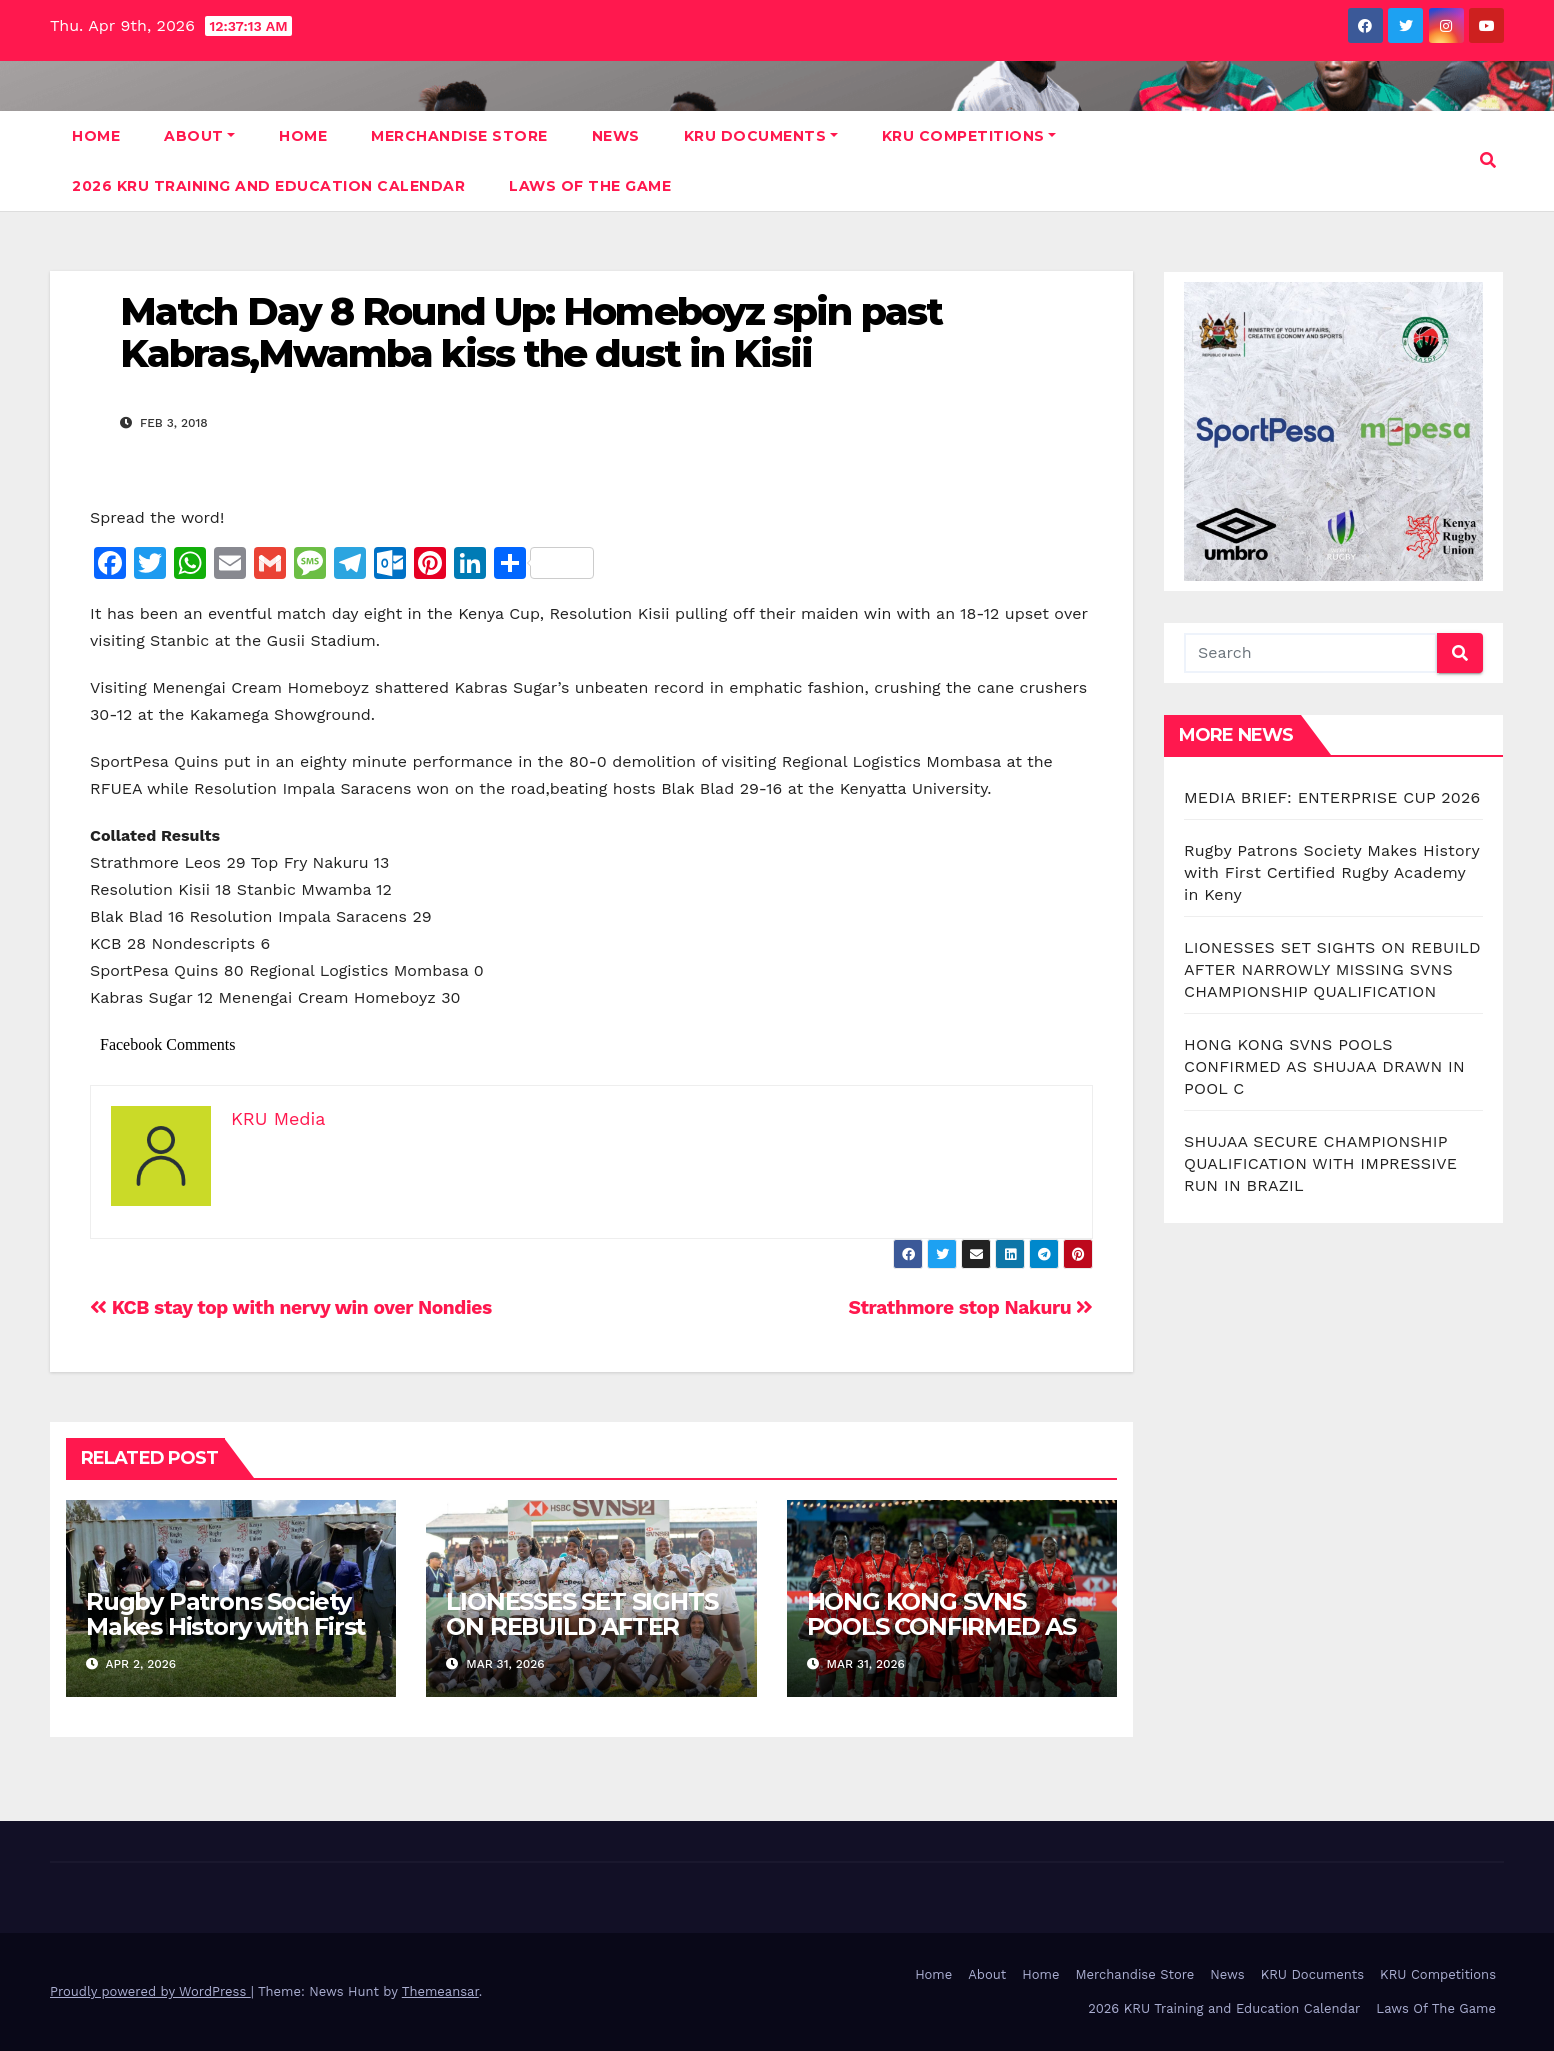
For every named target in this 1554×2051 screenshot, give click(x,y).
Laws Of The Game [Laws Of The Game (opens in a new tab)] (1436, 2008)
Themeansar (440, 1991)
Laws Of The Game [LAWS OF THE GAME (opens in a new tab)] (590, 186)
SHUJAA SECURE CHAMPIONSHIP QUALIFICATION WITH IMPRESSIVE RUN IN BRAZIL (1320, 1163)
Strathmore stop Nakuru (971, 1307)
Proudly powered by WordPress (150, 1991)
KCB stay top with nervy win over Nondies (291, 1307)
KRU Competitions (969, 136)
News (616, 136)
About (199, 136)
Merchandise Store (459, 136)
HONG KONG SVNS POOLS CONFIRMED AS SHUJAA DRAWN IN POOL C (941, 1639)
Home (96, 136)
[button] (1488, 160)
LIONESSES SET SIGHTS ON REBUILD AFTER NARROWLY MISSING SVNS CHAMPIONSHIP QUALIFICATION (1332, 969)
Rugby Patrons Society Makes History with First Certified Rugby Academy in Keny (225, 1639)
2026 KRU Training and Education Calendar (268, 186)
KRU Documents (761, 136)
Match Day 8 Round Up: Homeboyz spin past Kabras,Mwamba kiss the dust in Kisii (531, 332)
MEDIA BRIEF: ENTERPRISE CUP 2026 (1332, 797)
